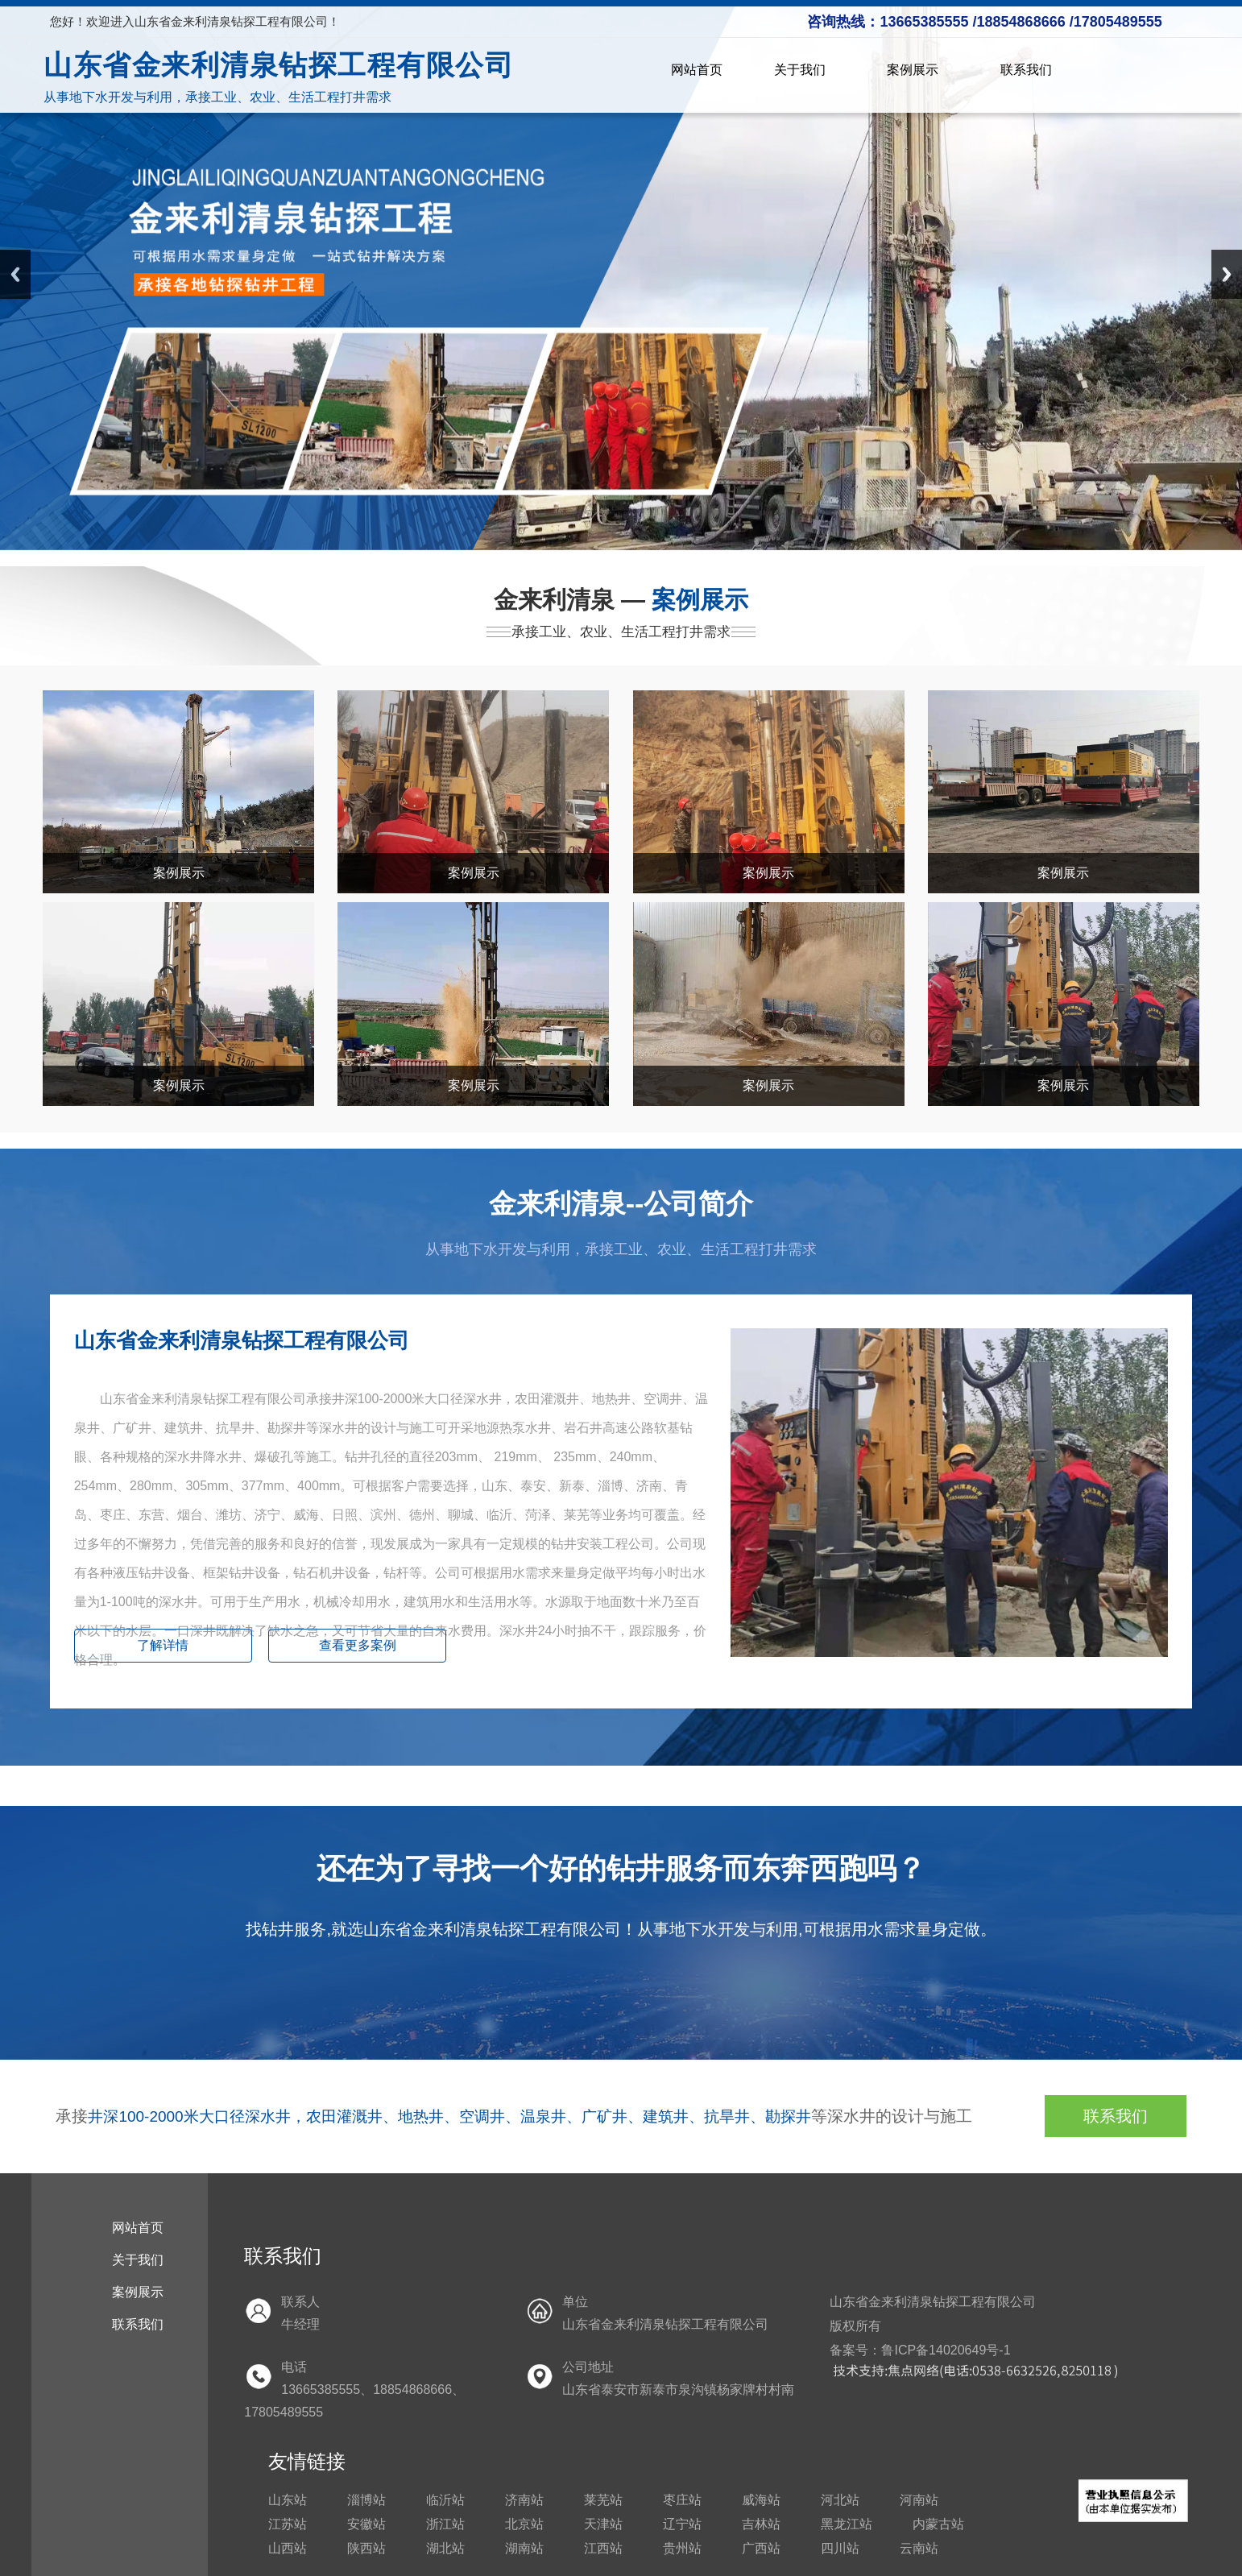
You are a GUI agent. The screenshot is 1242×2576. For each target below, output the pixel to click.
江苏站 (287, 2524)
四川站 (840, 2548)
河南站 (919, 2500)
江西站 (603, 2548)
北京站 (524, 2524)
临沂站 (445, 2500)
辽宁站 (682, 2524)
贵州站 (682, 2548)
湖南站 (524, 2548)
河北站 (840, 2500)
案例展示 (918, 70)
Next (1226, 274)
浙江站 (445, 2524)
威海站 (761, 2500)
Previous (15, 274)
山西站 (287, 2548)
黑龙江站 (846, 2524)
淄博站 (366, 2500)
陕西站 (366, 2548)
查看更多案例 (357, 1645)
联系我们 (1026, 70)
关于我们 (805, 70)
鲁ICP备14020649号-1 (945, 2350)
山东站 (287, 2500)
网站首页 (696, 70)
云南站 (919, 2548)
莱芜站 (603, 2500)
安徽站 (366, 2524)
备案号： (855, 2350)
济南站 (524, 2500)
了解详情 (162, 1645)
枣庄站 (682, 2500)
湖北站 (445, 2548)
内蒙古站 (938, 2524)
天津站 (603, 2524)
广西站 (761, 2548)
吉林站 (761, 2524)
